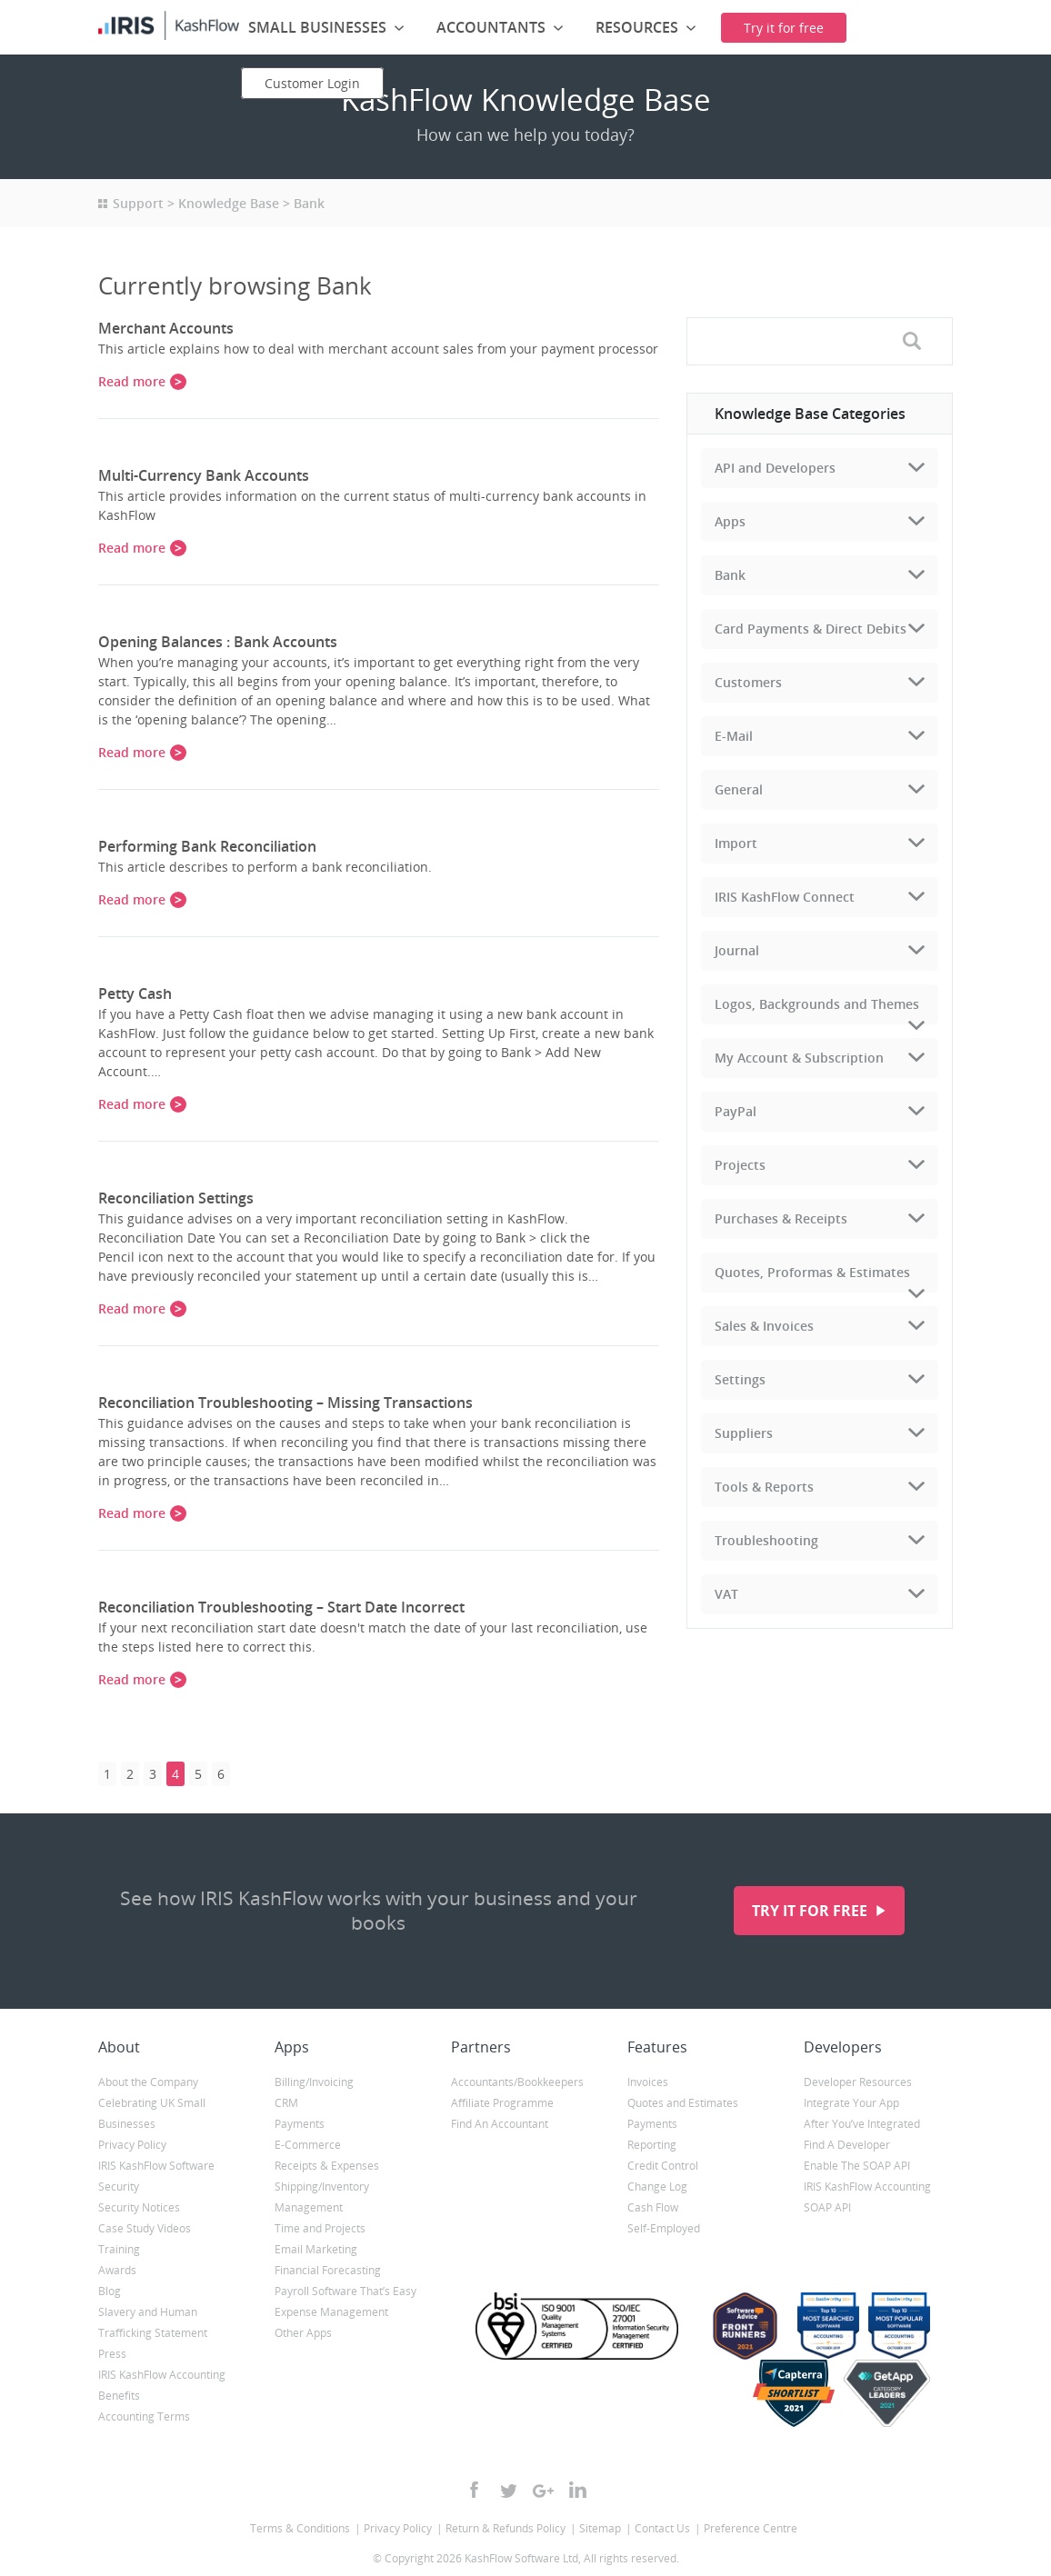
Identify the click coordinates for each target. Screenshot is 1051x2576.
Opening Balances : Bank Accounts (217, 642)
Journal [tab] (737, 950)
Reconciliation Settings (176, 1198)
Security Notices (139, 2207)
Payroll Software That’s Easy (345, 2291)
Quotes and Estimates (682, 2103)
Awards (117, 2270)
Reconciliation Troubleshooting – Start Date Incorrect (281, 1607)
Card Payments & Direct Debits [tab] (810, 628)
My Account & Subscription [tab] (799, 1057)
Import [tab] (736, 843)
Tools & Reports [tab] (764, 1486)
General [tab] (739, 789)
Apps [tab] (730, 521)
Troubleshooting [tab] (766, 1540)
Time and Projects (320, 2228)
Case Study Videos (144, 2228)
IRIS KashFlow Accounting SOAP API (867, 2197)
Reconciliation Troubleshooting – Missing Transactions (285, 1403)
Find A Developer (847, 2144)
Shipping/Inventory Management (322, 2197)
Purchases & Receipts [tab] (781, 1218)
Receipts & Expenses (327, 2165)
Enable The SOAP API (857, 2165)
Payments (300, 2124)
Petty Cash (135, 993)
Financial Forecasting (328, 2270)
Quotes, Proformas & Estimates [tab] (812, 1272)
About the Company (148, 2082)
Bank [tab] (730, 575)
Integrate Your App (851, 2103)
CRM (286, 2103)
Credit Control (662, 2165)
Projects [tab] (740, 1164)
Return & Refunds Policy (505, 2528)
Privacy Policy (132, 2144)
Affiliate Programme (502, 2103)
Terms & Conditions (300, 2528)
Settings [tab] (740, 1379)
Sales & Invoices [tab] (764, 1325)
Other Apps (303, 2333)
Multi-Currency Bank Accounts (203, 475)
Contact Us (662, 2528)
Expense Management (331, 2312)
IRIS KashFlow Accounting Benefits (161, 2385)
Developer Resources (858, 2082)
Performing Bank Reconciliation (207, 846)
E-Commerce (308, 2144)
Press (112, 2353)
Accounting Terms (144, 2416)
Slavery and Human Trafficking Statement (152, 2322)
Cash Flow (652, 2207)
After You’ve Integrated (862, 2124)
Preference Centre (750, 2528)
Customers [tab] (748, 682)
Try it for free (811, 1911)
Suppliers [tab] (744, 1433)
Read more (131, 381)
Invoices (647, 2082)
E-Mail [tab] (734, 735)
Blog (109, 2291)
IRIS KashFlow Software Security (156, 2176)
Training (119, 2249)
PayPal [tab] (735, 1111)
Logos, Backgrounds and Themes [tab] (817, 1004)
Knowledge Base (228, 203)
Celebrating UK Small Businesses (151, 2113)
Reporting (651, 2144)
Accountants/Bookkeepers (517, 2082)
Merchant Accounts (166, 328)
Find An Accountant (499, 2124)
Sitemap (600, 2528)
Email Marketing (316, 2249)
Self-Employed (663, 2228)
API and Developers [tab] (775, 467)
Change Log (657, 2186)
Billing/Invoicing (314, 2082)
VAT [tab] (726, 1594)
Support (138, 203)
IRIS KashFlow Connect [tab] (785, 896)
